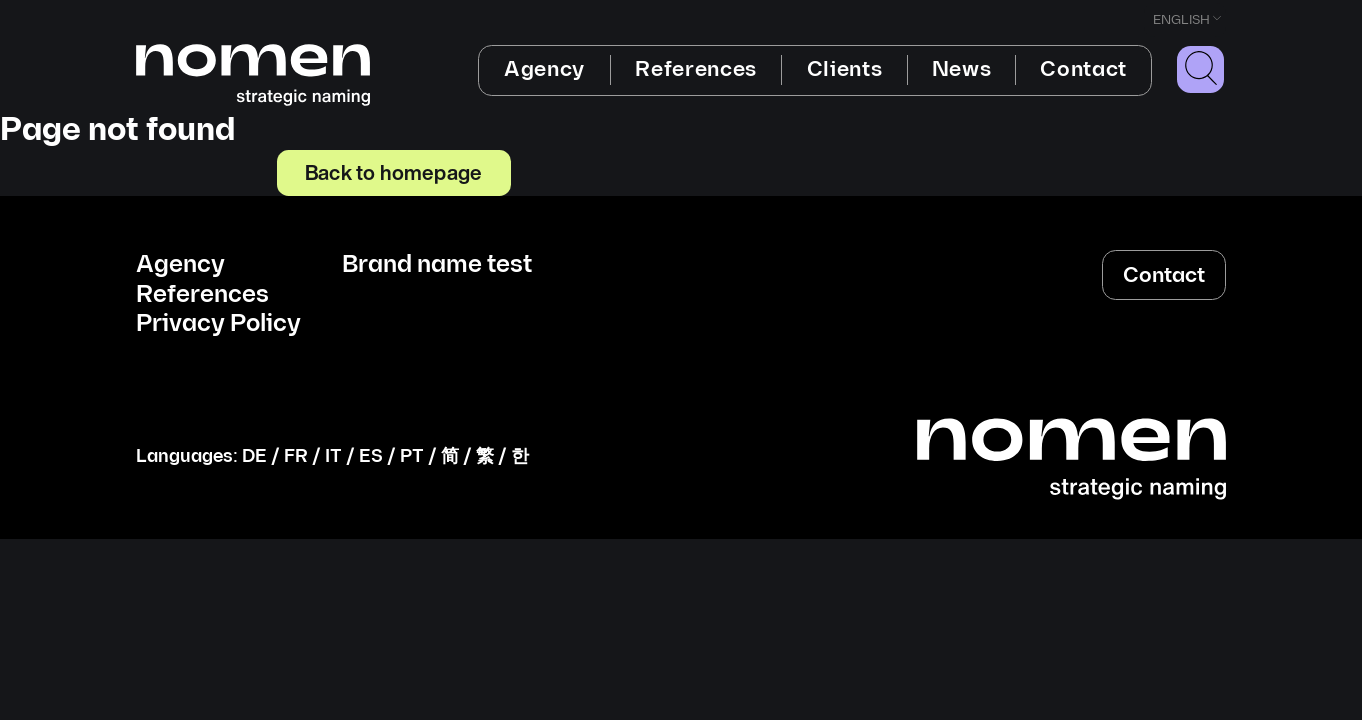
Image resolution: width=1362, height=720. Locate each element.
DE (254, 456)
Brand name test (437, 265)
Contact (1083, 69)
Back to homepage (393, 172)
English (1181, 20)
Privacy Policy (218, 324)
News (962, 69)
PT (412, 456)
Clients (845, 69)
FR (296, 456)
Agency (544, 69)
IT (333, 456)
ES (371, 456)
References (696, 69)
